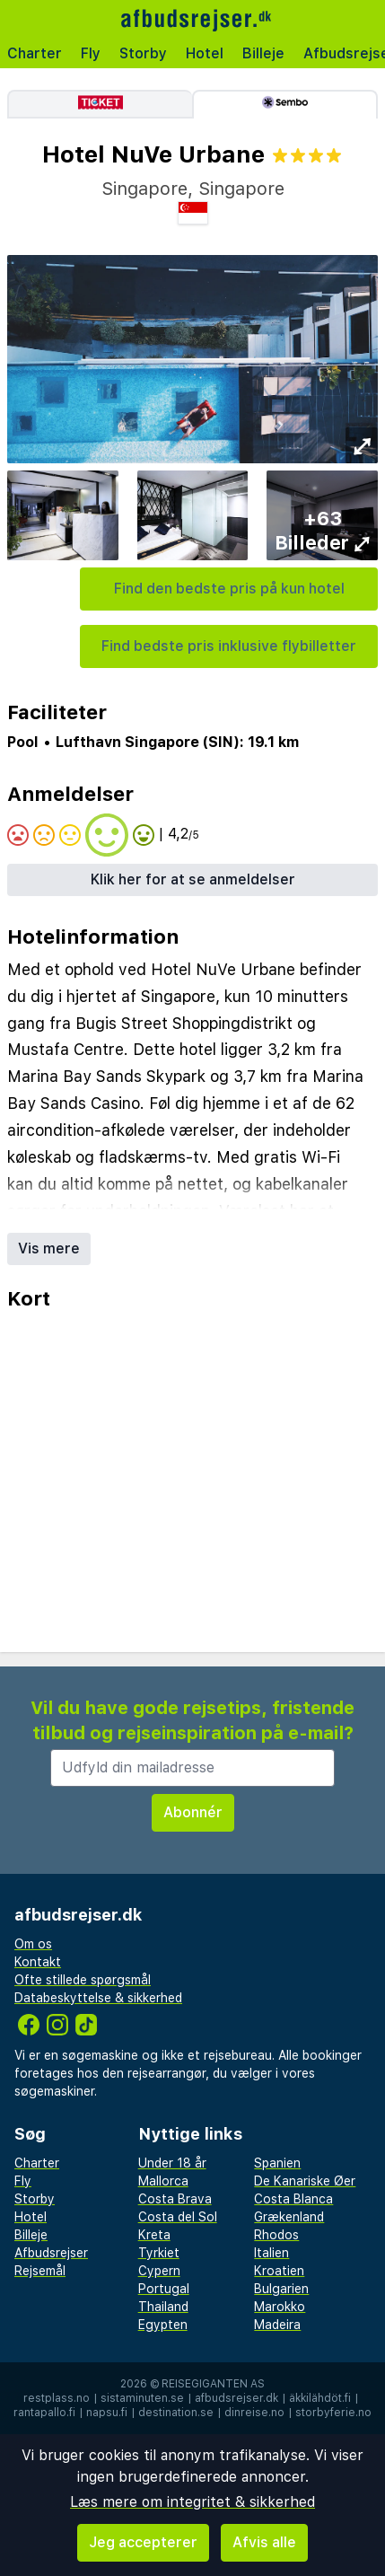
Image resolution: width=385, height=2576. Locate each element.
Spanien (277, 2163)
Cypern (159, 2271)
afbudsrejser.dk (236, 2398)
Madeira (277, 2324)
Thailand (163, 2306)
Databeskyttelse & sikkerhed (98, 1998)
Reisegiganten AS (213, 2384)
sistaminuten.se (142, 2398)
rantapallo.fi (44, 2412)
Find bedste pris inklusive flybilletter (228, 646)
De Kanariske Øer (304, 2181)
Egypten (163, 2324)
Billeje (263, 53)
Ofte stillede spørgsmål (82, 1980)
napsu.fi (106, 2412)
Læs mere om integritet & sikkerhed (192, 2501)
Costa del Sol (177, 2217)
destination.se (176, 2412)
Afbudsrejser (51, 2253)
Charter (34, 53)
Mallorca (163, 2181)
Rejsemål (40, 2271)
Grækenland (289, 2217)
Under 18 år (172, 2163)
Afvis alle (264, 2542)
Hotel (204, 53)
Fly (91, 53)
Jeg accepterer (143, 2542)
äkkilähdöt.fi (320, 2398)
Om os (33, 1944)
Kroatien (279, 2271)
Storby (143, 53)
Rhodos (276, 2235)
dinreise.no (254, 2412)
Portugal (163, 2288)
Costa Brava (175, 2199)
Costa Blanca (293, 2199)
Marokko (279, 2306)
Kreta (154, 2235)
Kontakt (37, 1962)
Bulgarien (281, 2288)
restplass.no (56, 2398)
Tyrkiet (158, 2253)
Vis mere (49, 1248)
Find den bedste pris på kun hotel (229, 588)
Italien (271, 2253)
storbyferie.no (333, 2412)
